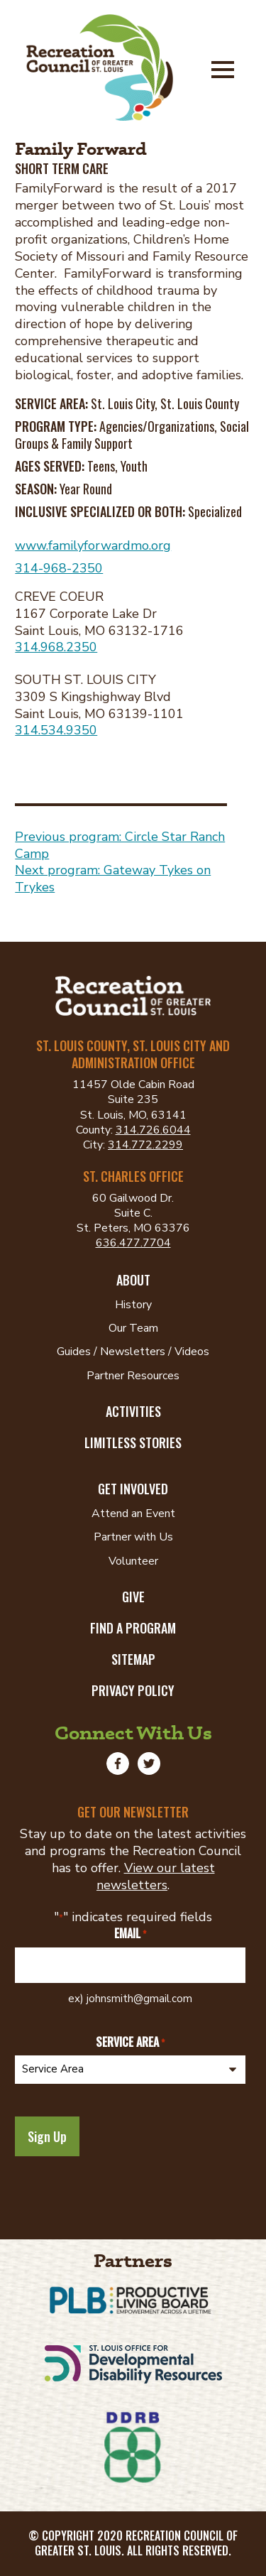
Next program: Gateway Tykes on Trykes (113, 879)
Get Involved (133, 1488)
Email (130, 1933)
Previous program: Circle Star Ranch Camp (120, 845)
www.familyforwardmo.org (93, 545)
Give (133, 1596)
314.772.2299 (145, 1145)
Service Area (130, 2042)
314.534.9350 (56, 730)
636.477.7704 (133, 1243)
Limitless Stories (133, 1442)
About (133, 1280)
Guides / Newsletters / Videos (133, 1351)
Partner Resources (133, 1376)
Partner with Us (133, 1537)
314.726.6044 (153, 1130)
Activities (133, 1411)
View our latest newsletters (155, 1876)
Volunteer (133, 1561)
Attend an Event (133, 1513)
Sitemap (133, 1659)
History (133, 1305)
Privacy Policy (133, 1690)
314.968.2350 (56, 647)
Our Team (133, 1328)
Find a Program (133, 1628)
